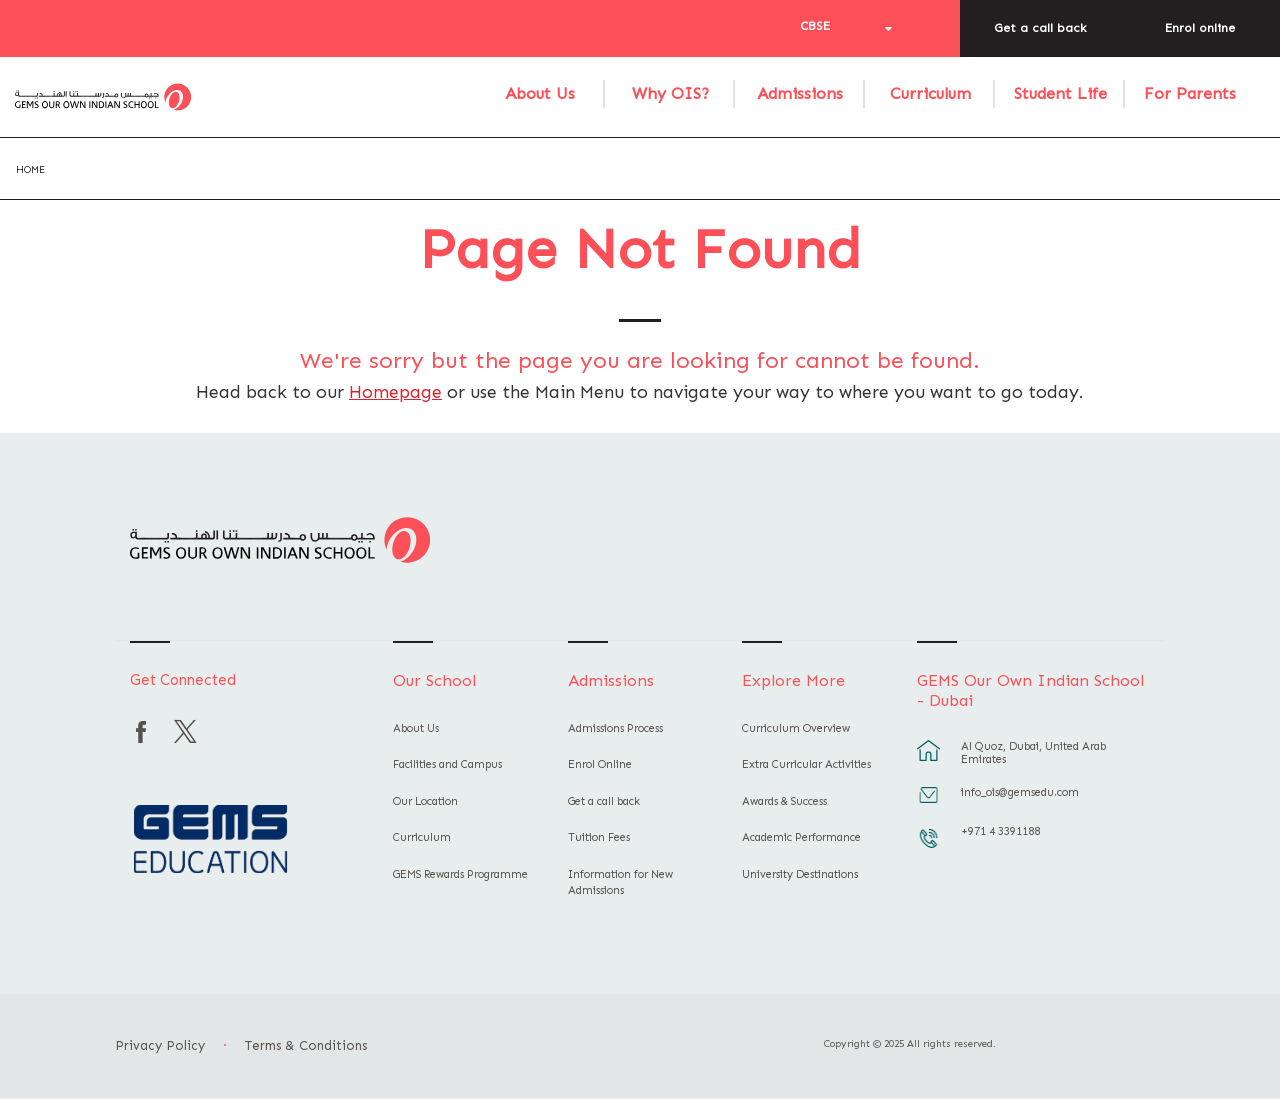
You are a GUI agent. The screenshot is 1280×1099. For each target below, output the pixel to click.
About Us (540, 93)
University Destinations (800, 874)
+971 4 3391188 (1000, 831)
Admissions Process (615, 728)
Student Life (1060, 93)
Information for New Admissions (620, 883)
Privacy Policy (160, 1045)
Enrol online (1200, 28)
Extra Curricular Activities (806, 764)
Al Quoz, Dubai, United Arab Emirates (1033, 753)
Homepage (395, 392)
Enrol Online (600, 764)
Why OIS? (670, 93)
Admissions (800, 93)
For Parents (1190, 93)
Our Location (425, 801)
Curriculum (930, 93)
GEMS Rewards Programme (460, 874)
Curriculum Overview (796, 728)
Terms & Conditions (306, 1045)
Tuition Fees (599, 837)
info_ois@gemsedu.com (1020, 792)
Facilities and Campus (447, 764)
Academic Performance (801, 837)
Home (30, 170)
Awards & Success (784, 801)
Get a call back (1040, 28)
